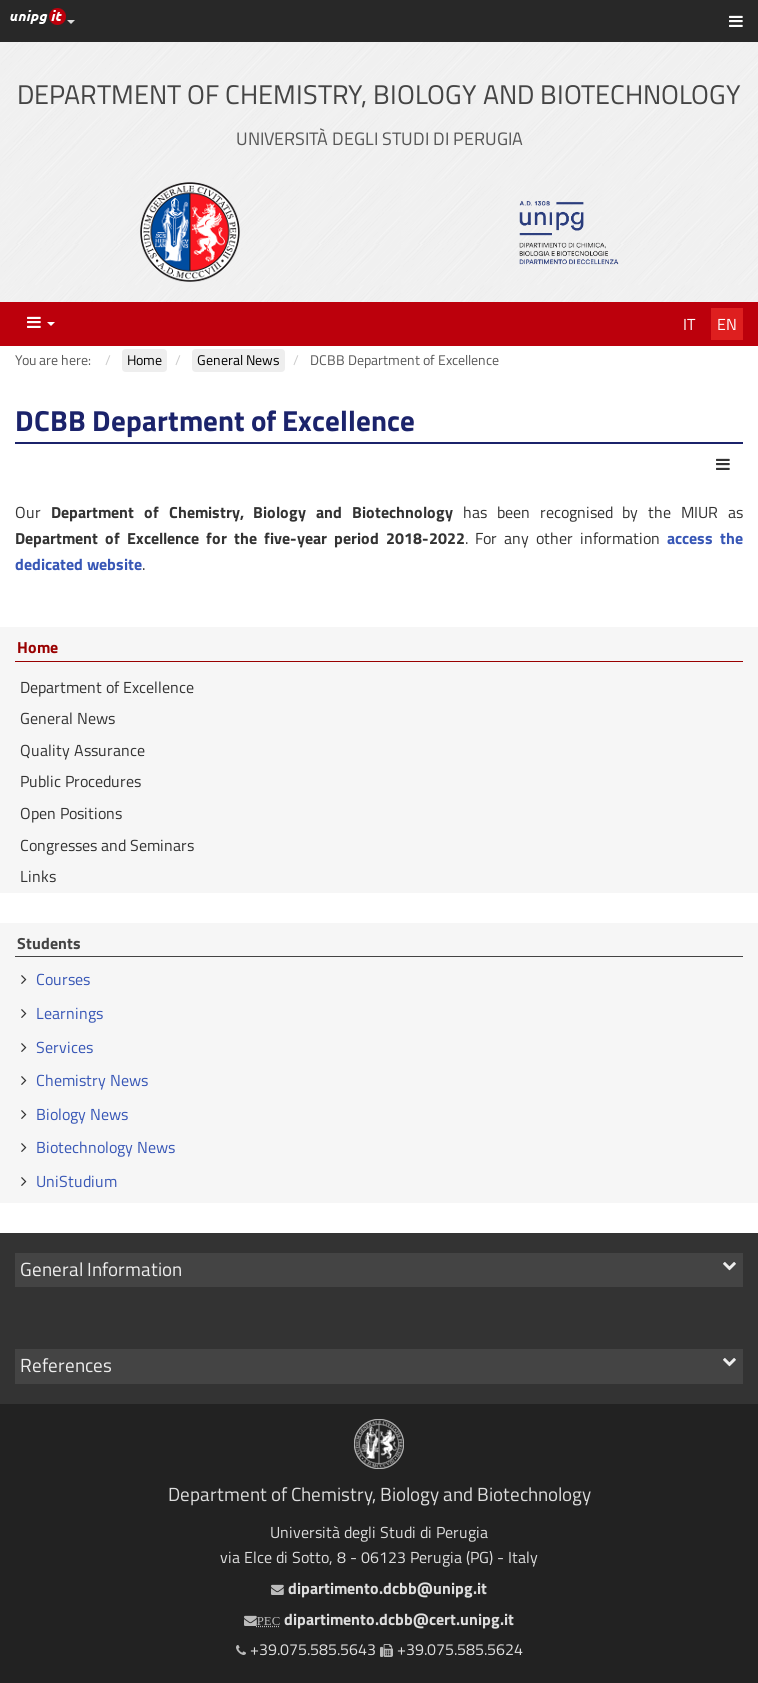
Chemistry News (92, 1080)
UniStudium (76, 1181)
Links (38, 876)
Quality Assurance (82, 750)
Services (64, 1047)
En (727, 324)
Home (37, 648)
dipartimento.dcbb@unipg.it (379, 1588)
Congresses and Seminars (107, 845)
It (689, 324)
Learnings (69, 1013)
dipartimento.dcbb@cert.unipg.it (379, 1619)
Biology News (82, 1114)
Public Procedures (80, 781)
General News (67, 718)
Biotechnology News (105, 1147)
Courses (63, 979)
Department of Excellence (107, 687)
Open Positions (71, 813)
